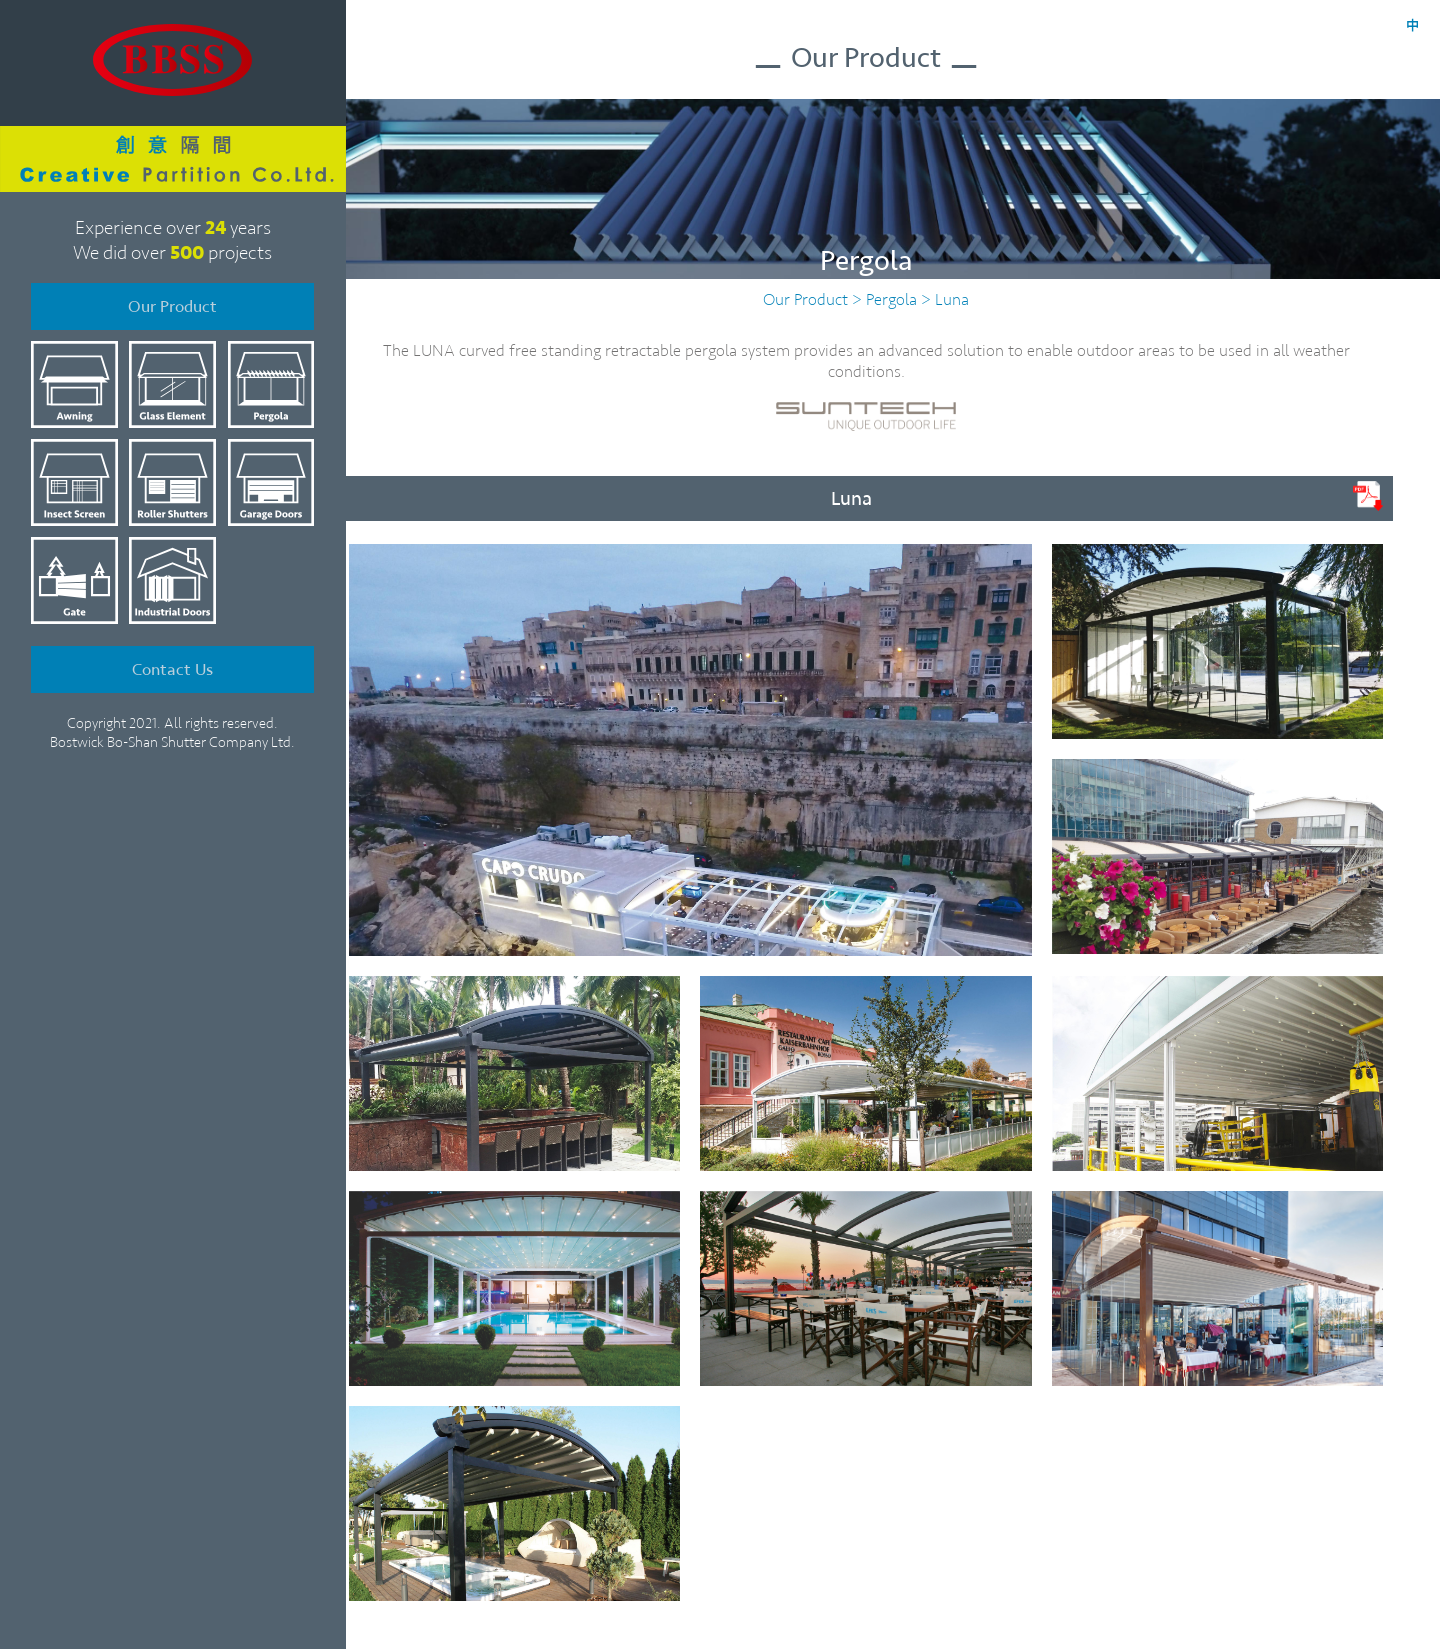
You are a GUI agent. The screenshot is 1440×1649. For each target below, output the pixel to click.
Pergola (891, 299)
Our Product (172, 294)
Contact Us (172, 653)
